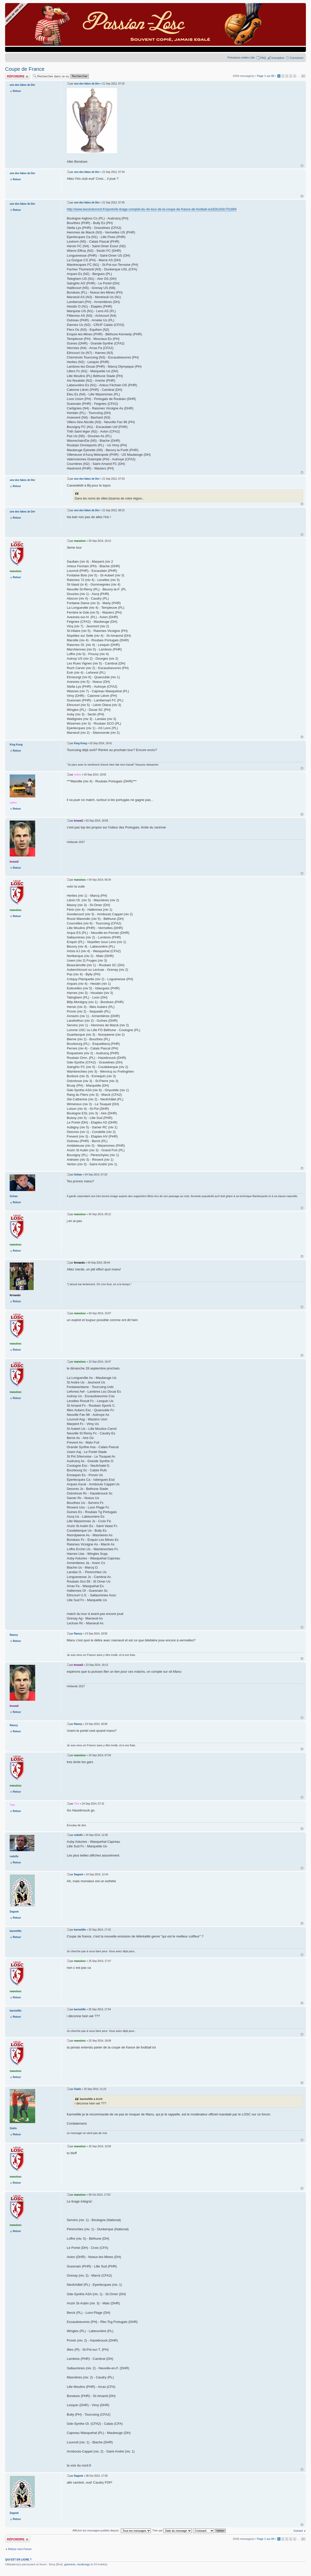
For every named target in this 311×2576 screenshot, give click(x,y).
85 (303, 76)
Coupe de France (25, 69)
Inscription (277, 57)
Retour (17, 91)
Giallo (77, 2089)
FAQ (263, 57)
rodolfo (78, 1835)
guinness (69, 2564)
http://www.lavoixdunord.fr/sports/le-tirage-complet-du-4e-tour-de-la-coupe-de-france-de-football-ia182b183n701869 (152, 209)
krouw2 (78, 820)
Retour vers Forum (20, 2549)
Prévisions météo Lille (241, 57)
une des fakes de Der (86, 83)
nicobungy (83, 2564)
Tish (76, 1803)
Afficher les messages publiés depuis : (111, 2530)
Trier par (172, 2530)
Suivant (298, 2530)
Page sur (266, 75)
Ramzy (78, 1633)
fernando (79, 1262)
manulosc (80, 540)
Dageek (78, 1874)
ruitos (77, 774)
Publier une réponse (17, 76)
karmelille (80, 1929)
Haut (302, 165)
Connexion (296, 57)
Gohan (78, 1174)
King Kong (80, 743)
